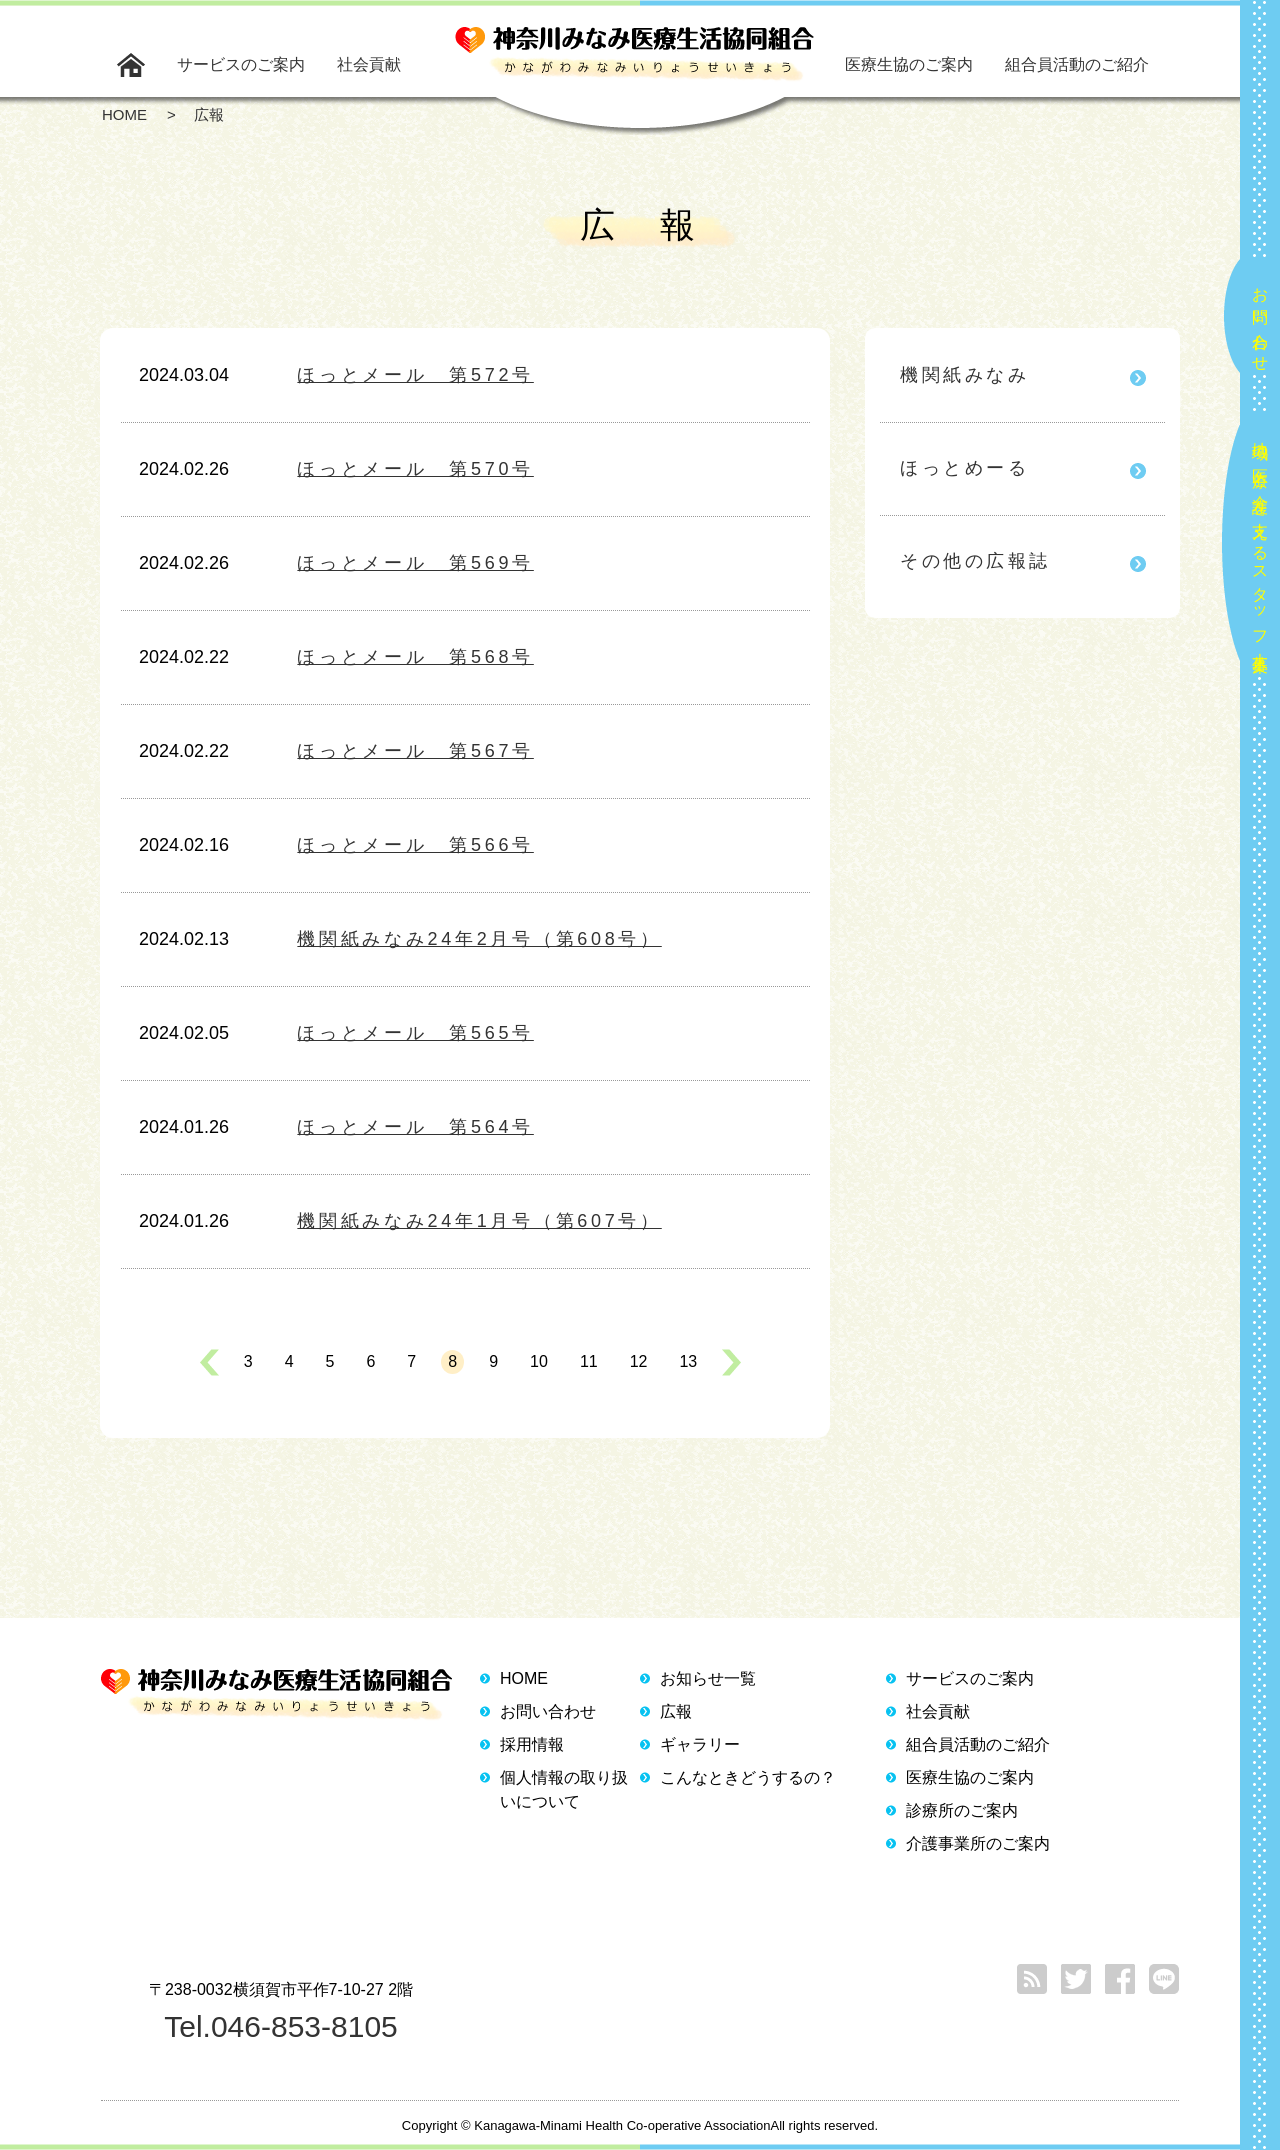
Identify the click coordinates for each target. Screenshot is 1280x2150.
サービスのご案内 (241, 64)
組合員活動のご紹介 (1077, 64)
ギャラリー (700, 1744)
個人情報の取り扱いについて (564, 1789)
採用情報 (532, 1744)
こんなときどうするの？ (748, 1777)
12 (639, 1361)
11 (589, 1361)
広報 (676, 1711)
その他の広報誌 (975, 561)
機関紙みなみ (964, 375)
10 (539, 1361)
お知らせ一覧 (708, 1678)
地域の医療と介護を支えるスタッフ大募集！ (1260, 548)
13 (688, 1361)
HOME (524, 1678)
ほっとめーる (964, 468)
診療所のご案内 (962, 1810)
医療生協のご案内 (909, 64)
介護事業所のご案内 (978, 1843)
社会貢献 (369, 64)
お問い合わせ (1260, 321)
